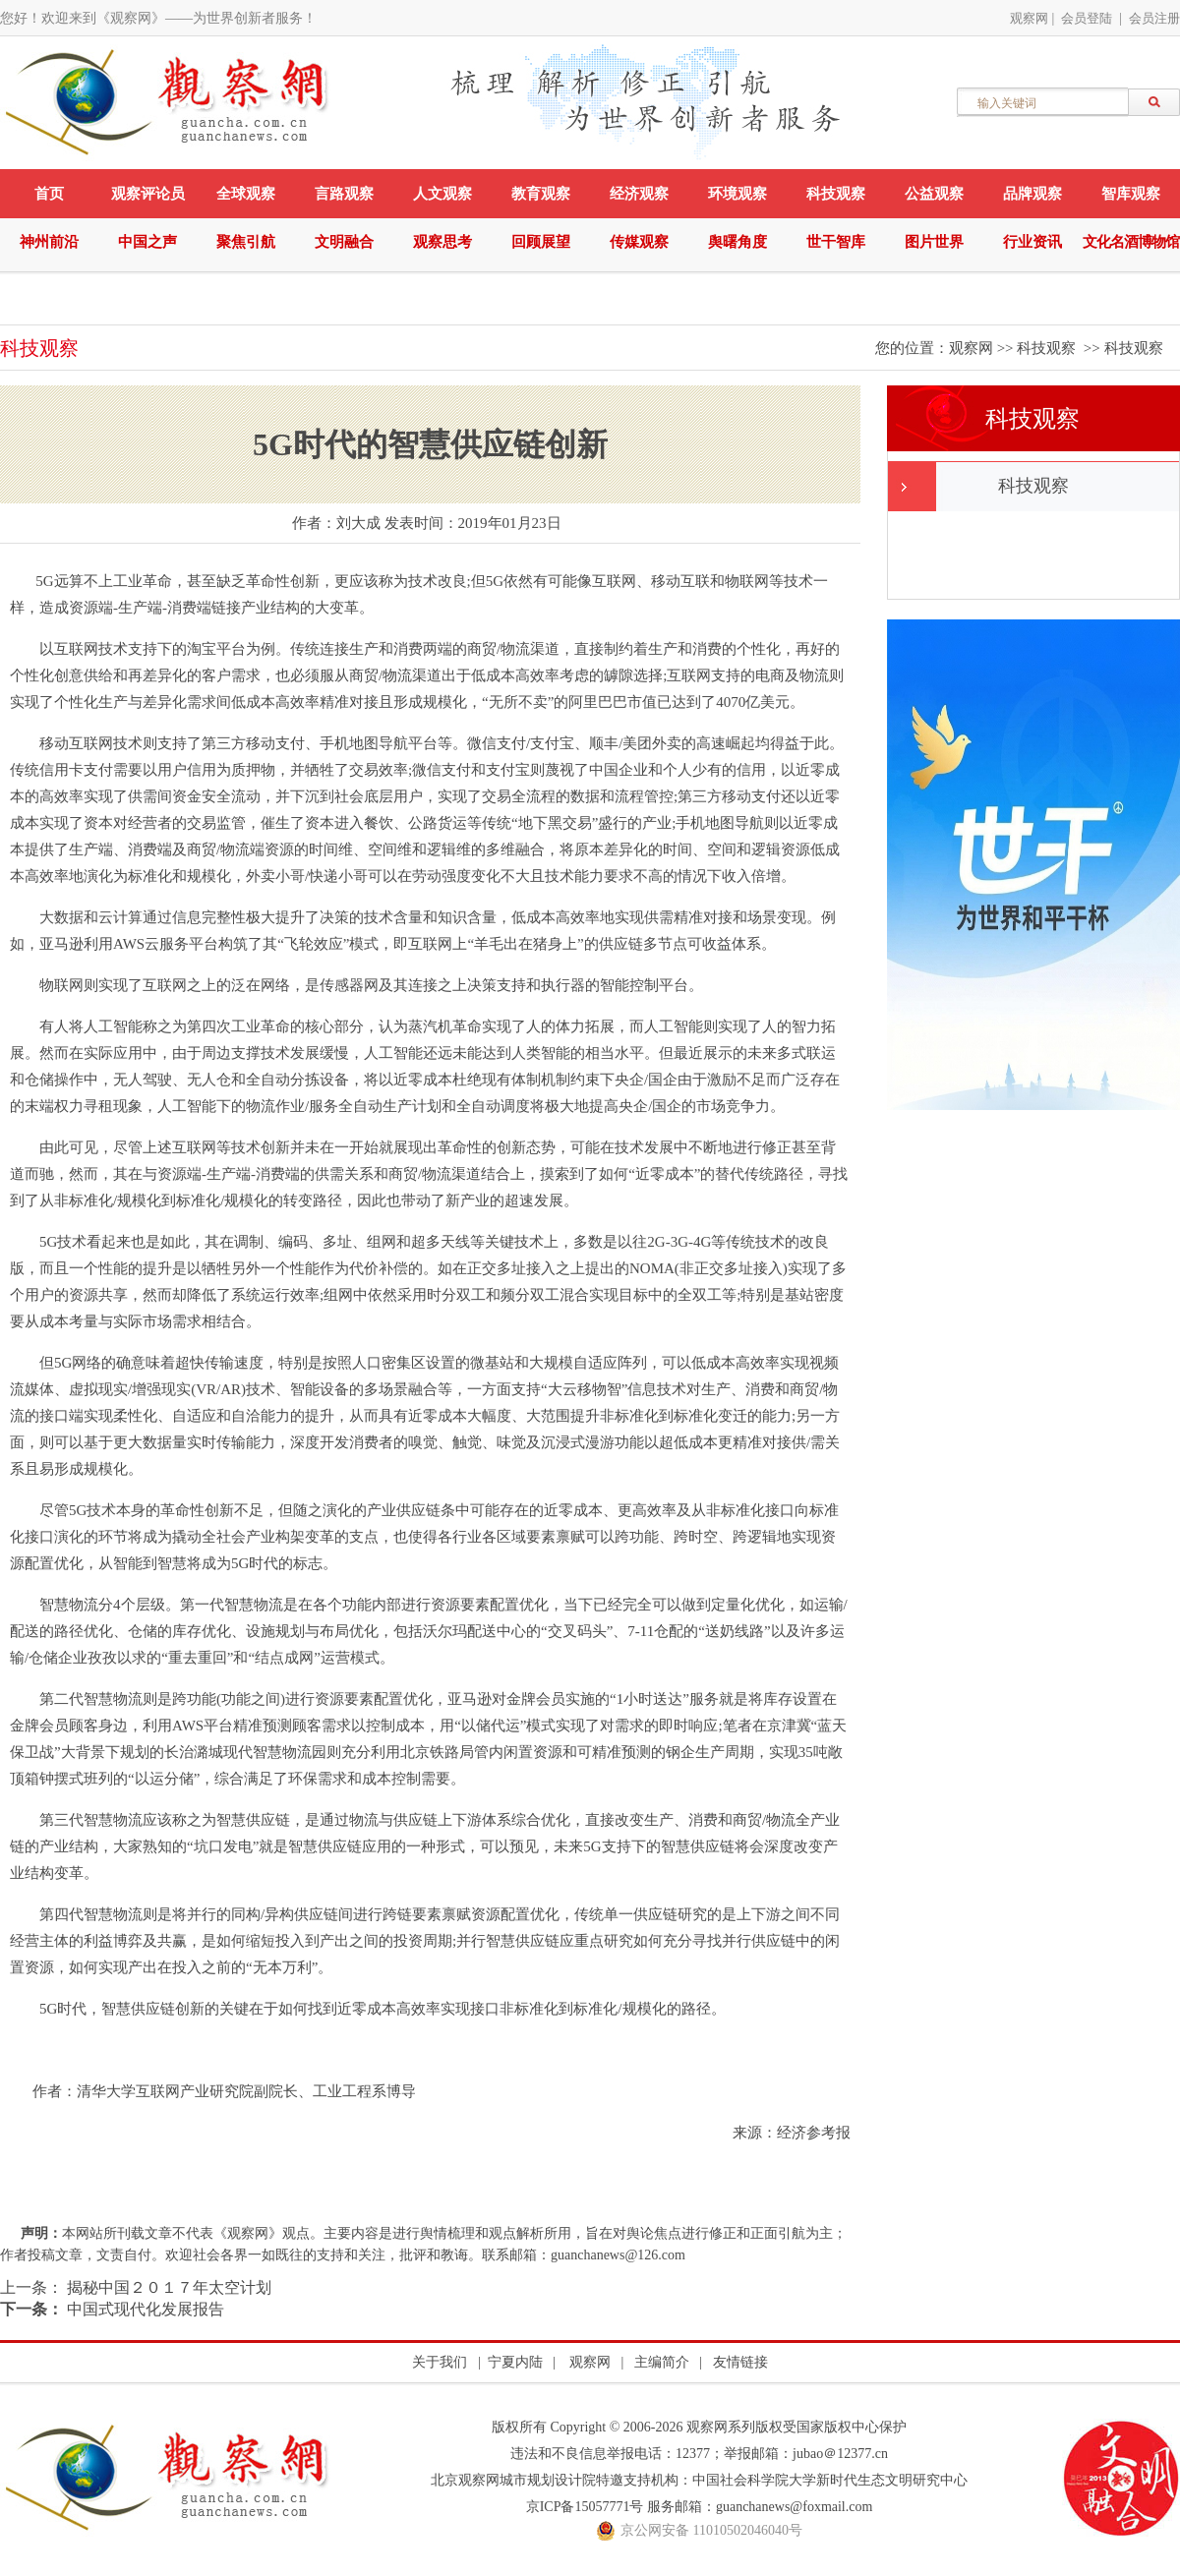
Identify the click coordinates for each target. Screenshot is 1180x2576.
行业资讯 (1032, 242)
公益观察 (934, 194)
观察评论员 (148, 194)
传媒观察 (639, 242)
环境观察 (737, 194)
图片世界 (934, 242)
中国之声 (147, 242)
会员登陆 (1086, 18)
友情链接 (740, 2362)
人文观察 (442, 194)
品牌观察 (1032, 194)
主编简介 (661, 2362)
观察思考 (442, 242)
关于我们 (439, 2362)
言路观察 (344, 194)
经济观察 (639, 194)
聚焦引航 (245, 242)
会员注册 (1154, 18)
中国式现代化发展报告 (143, 2309)
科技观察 (835, 194)
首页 (49, 194)
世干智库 (835, 242)
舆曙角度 (737, 242)
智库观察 (1130, 194)
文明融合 (344, 242)
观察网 (1029, 18)
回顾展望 (540, 242)
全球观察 (245, 194)
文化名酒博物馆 (1131, 242)
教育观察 (540, 194)
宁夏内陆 (515, 2362)
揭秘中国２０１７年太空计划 (167, 2287)
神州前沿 (49, 242)
